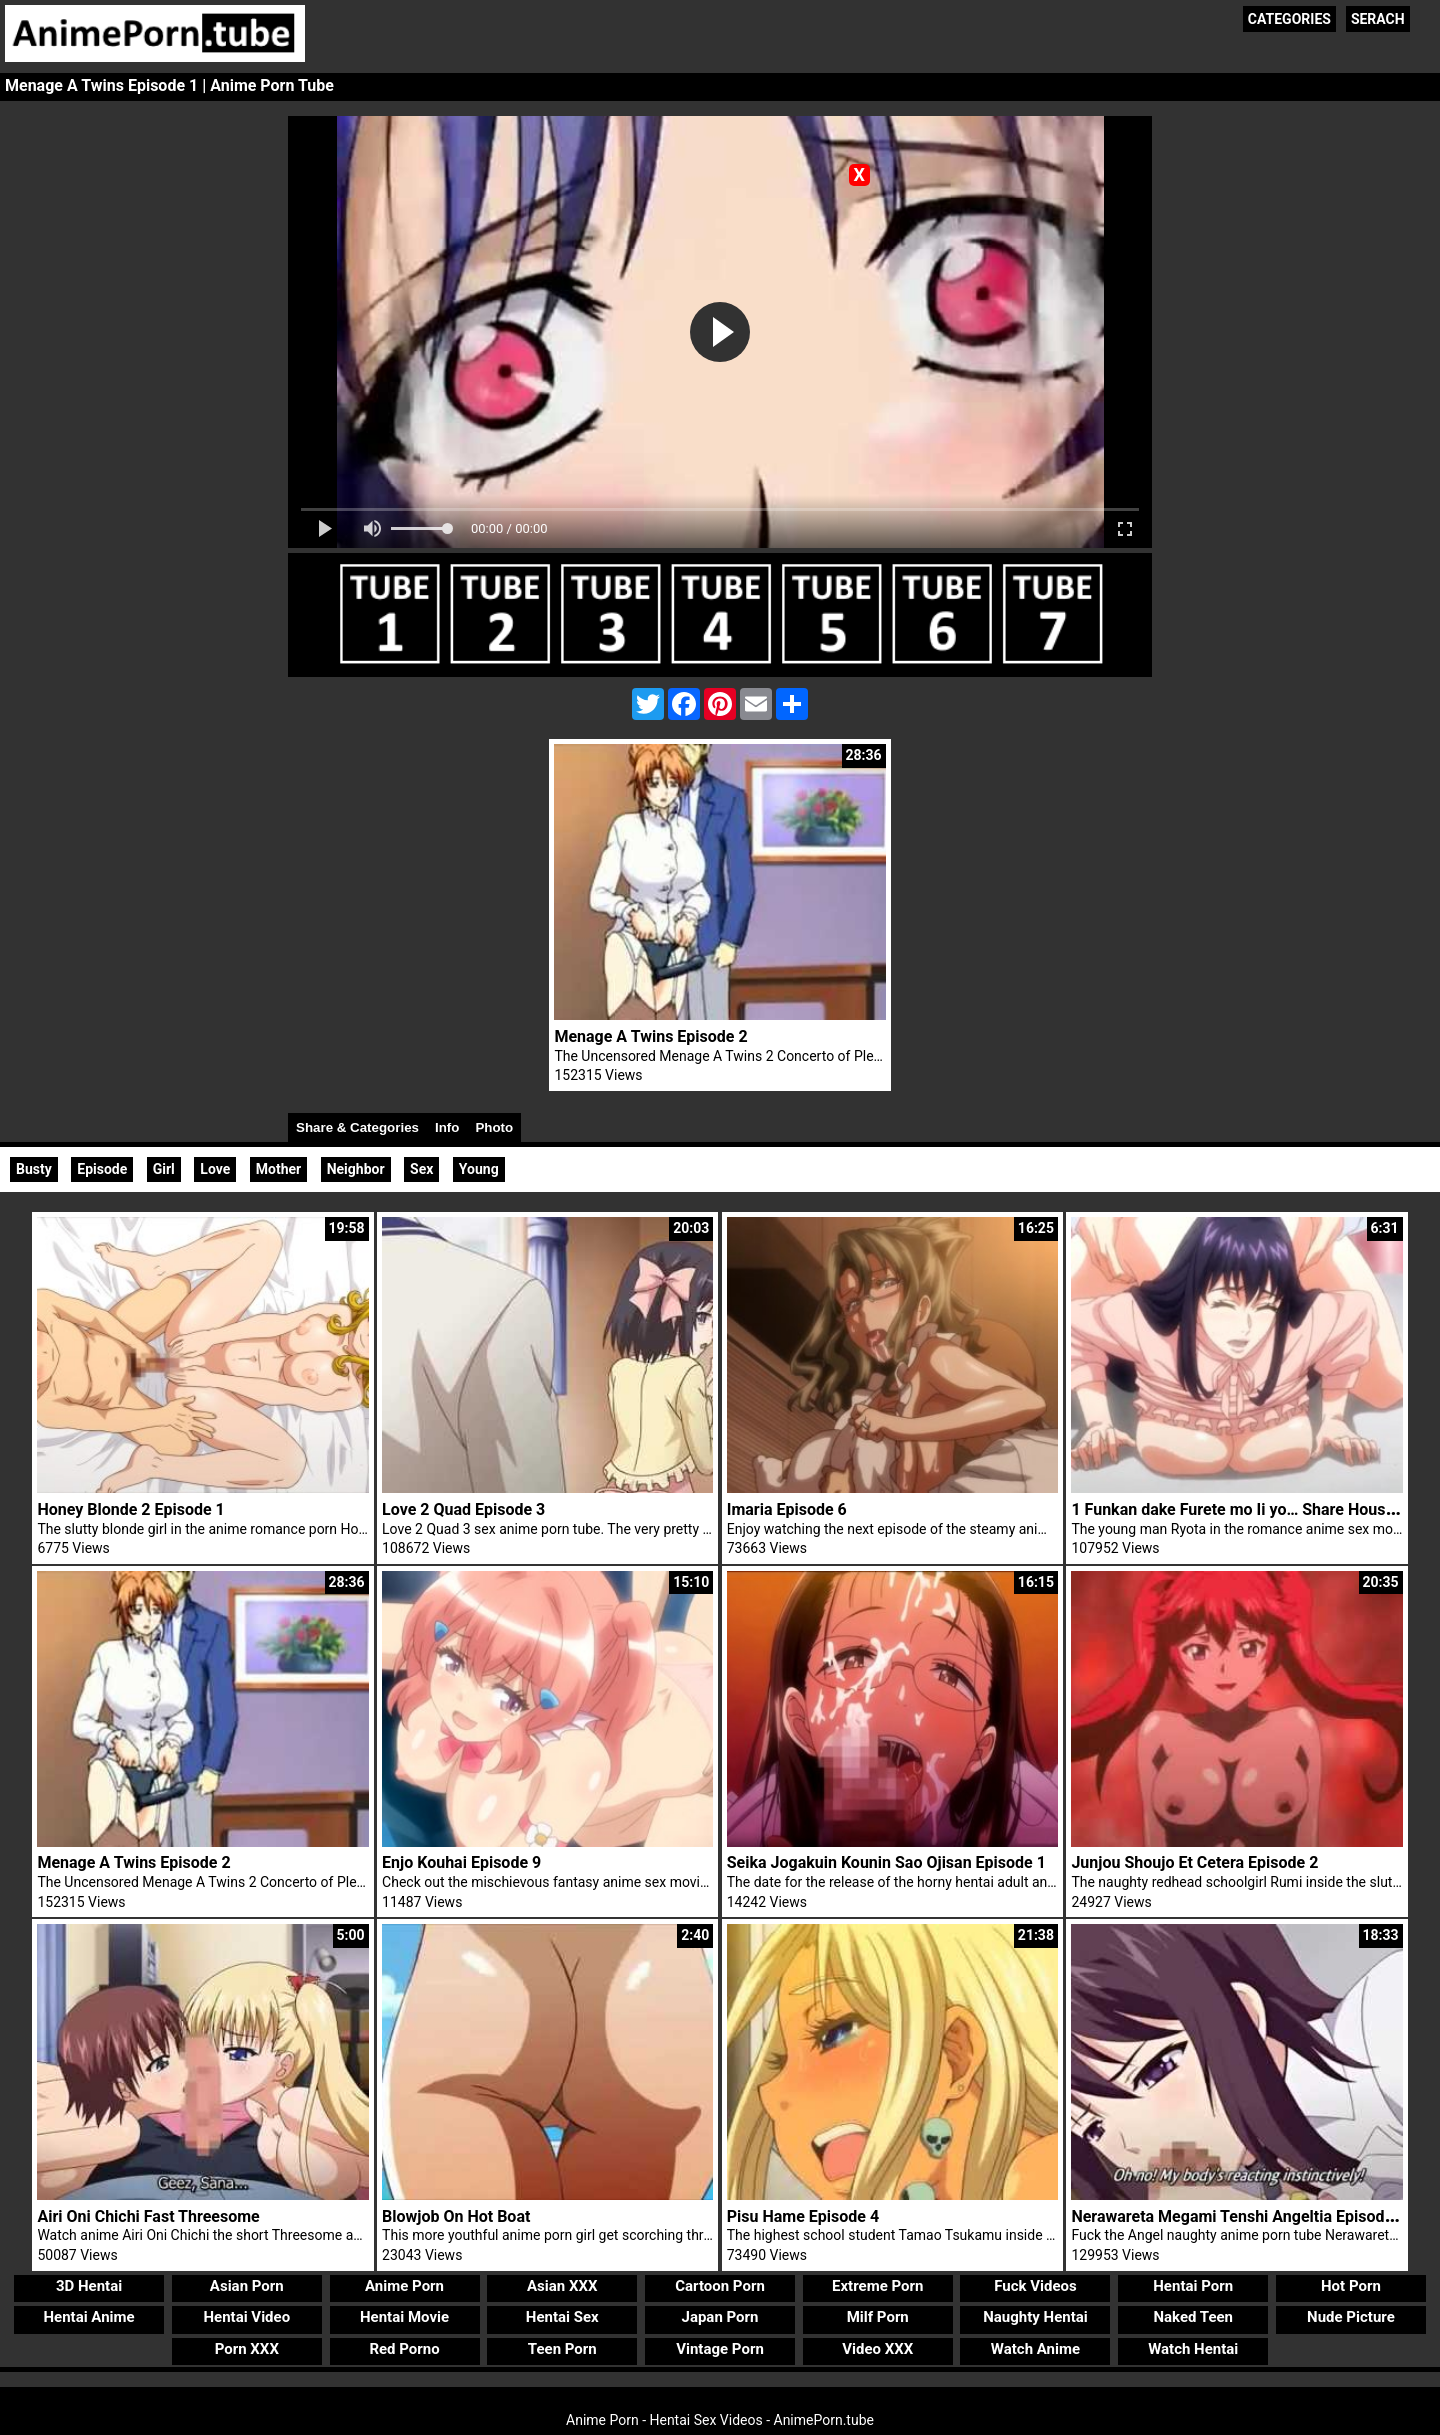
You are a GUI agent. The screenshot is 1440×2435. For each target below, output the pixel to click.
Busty (34, 1169)
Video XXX (877, 2349)
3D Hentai (89, 2286)
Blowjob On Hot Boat (456, 2216)
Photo (494, 1127)
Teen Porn (562, 2349)
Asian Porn (247, 2286)
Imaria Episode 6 (787, 1509)
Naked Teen (1193, 2317)
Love (215, 1169)
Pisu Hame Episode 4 (803, 2216)
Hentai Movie (404, 2317)
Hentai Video (246, 2317)
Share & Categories (357, 1127)
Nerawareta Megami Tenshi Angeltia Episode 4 (1238, 2216)
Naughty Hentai (1035, 2317)
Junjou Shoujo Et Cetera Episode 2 (1194, 1862)
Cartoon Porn (720, 2286)
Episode (102, 1169)
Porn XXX (247, 2349)
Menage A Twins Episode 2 (650, 1036)
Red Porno (404, 2349)
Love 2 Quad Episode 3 (463, 1509)
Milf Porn (878, 2317)
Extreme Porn (877, 2286)
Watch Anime (1035, 2349)
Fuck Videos (1035, 2286)
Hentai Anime (88, 2317)
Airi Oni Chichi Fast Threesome (148, 2216)
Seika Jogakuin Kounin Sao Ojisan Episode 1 (886, 1862)
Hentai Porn (1193, 2286)
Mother (278, 1169)
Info (447, 1127)
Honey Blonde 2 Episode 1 (130, 1509)
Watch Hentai (1193, 2349)
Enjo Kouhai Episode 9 (461, 1862)
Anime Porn (404, 2286)
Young (479, 1169)
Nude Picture (1351, 2317)
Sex (421, 1169)
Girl (164, 1169)
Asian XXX (562, 2286)
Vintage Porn (720, 2349)
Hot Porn (1351, 2286)
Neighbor (356, 1169)
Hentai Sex (562, 2317)
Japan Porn (720, 2317)
